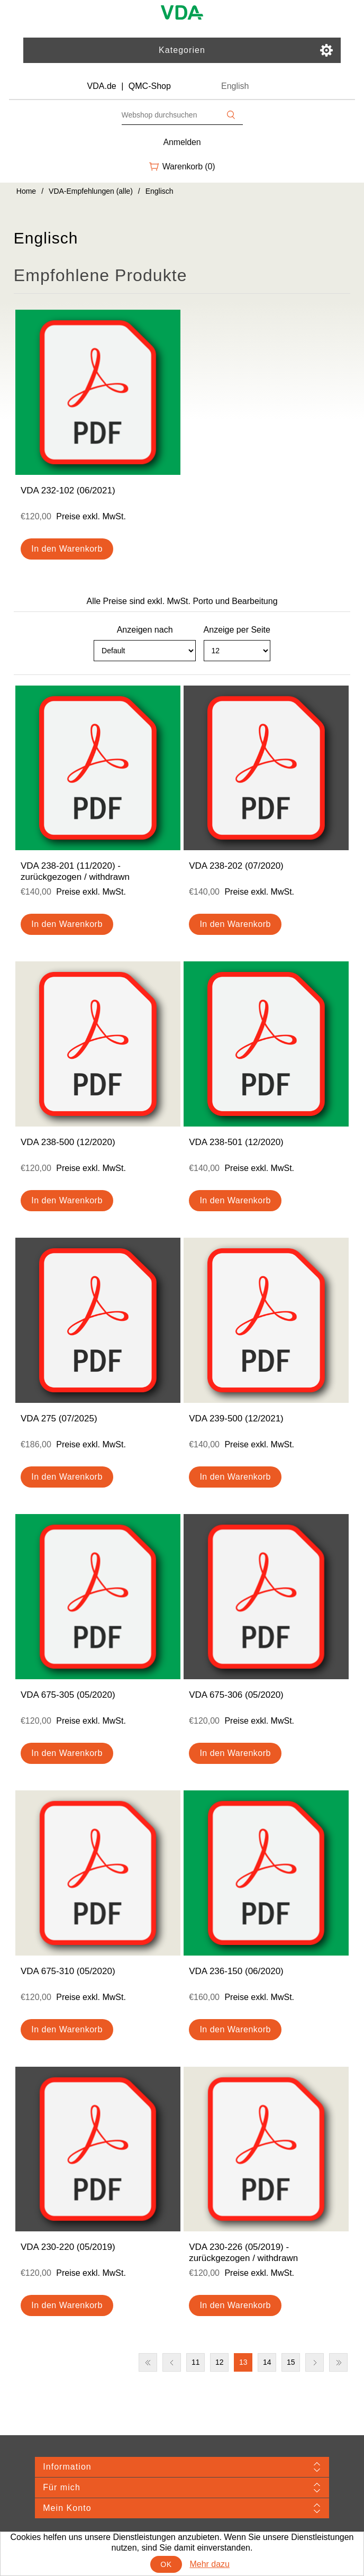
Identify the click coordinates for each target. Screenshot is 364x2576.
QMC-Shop (150, 86)
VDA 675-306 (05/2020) (236, 1695)
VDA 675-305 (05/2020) (68, 1695)
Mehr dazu (209, 2564)
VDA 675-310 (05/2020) (68, 1971)
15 (291, 2362)
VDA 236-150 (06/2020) (236, 1971)
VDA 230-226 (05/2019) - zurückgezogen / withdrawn (243, 2252)
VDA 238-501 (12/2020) (236, 1142)
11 (196, 2362)
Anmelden (182, 142)
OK (165, 2564)
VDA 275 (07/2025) (59, 1418)
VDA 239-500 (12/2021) (236, 1418)
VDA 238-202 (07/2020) (236, 866)
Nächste (314, 2362)
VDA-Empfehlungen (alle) (91, 191)
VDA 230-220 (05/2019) (68, 2247)
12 (219, 2362)
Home (26, 191)
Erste (148, 2362)
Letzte (338, 2362)
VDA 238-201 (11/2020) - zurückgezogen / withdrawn (75, 871)
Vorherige (171, 2362)
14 (267, 2362)
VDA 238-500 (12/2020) (68, 1142)
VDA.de (101, 86)
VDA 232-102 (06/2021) (68, 490)
